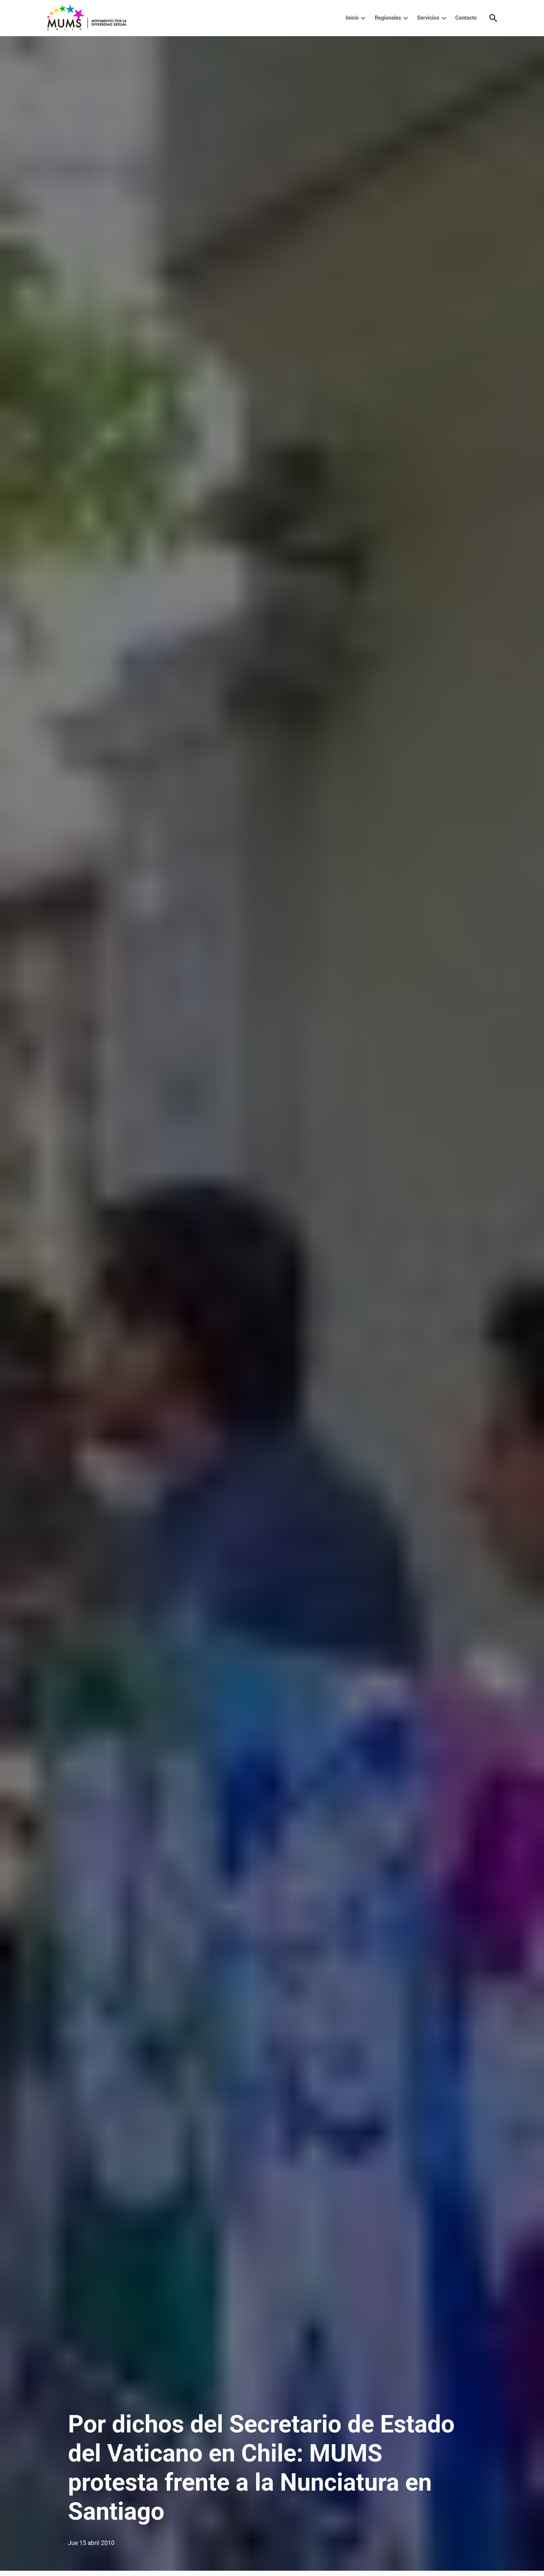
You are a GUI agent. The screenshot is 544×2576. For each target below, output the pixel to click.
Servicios (428, 18)
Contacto (466, 18)
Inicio (352, 18)
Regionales (388, 18)
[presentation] (363, 18)
